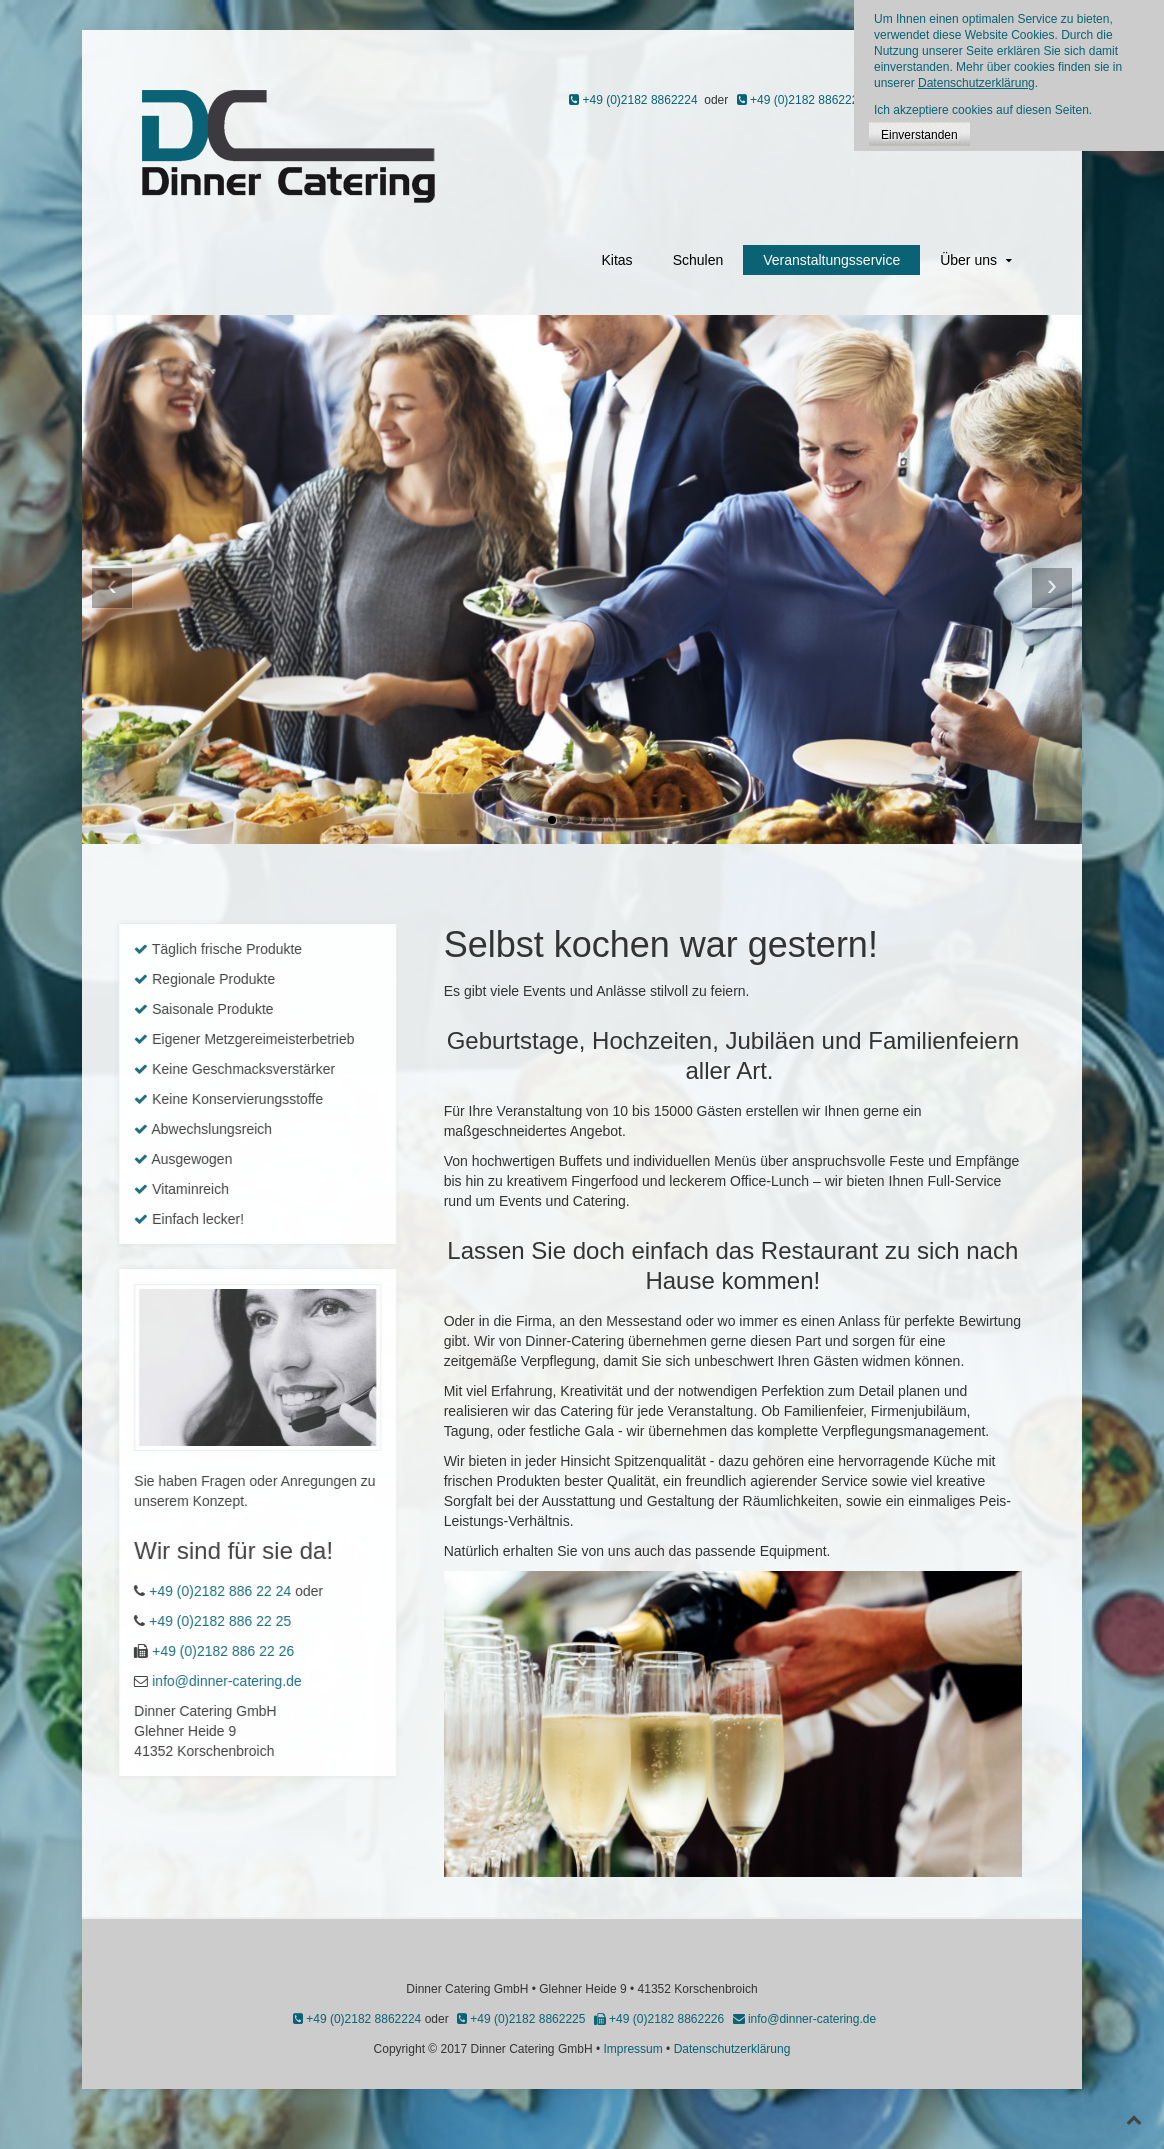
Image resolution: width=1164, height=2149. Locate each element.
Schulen (698, 260)
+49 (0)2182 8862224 (633, 100)
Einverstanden (919, 135)
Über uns (968, 260)
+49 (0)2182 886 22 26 (125, 1651)
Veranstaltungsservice (831, 260)
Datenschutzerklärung (732, 2049)
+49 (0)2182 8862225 (801, 100)
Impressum (632, 2049)
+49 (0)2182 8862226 (659, 2019)
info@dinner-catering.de (129, 1681)
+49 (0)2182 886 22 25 (122, 1621)
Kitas (617, 260)
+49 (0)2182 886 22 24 (122, 1591)
